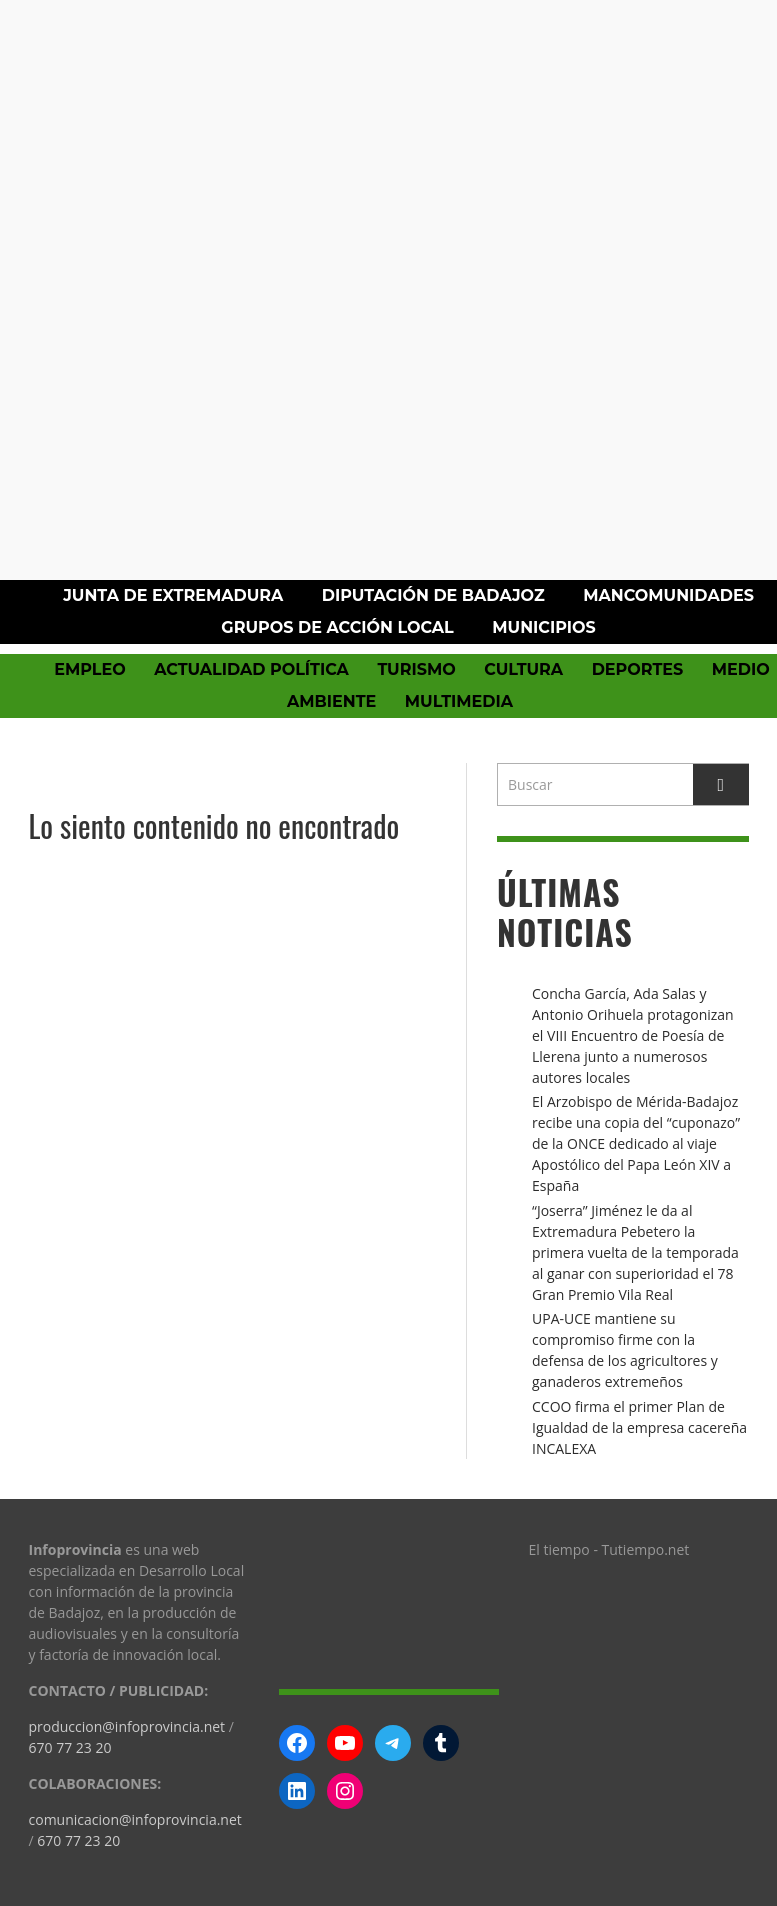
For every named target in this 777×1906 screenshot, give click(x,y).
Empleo (89, 669)
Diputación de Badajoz (433, 595)
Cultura (523, 669)
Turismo (416, 669)
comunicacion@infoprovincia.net (135, 1819)
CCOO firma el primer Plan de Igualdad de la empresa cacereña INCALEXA (639, 1427)
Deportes (638, 669)
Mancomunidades (668, 595)
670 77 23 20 (70, 1747)
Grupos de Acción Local (337, 627)
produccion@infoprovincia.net (127, 1726)
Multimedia (459, 701)
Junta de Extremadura (173, 595)
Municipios (543, 627)
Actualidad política (251, 669)
